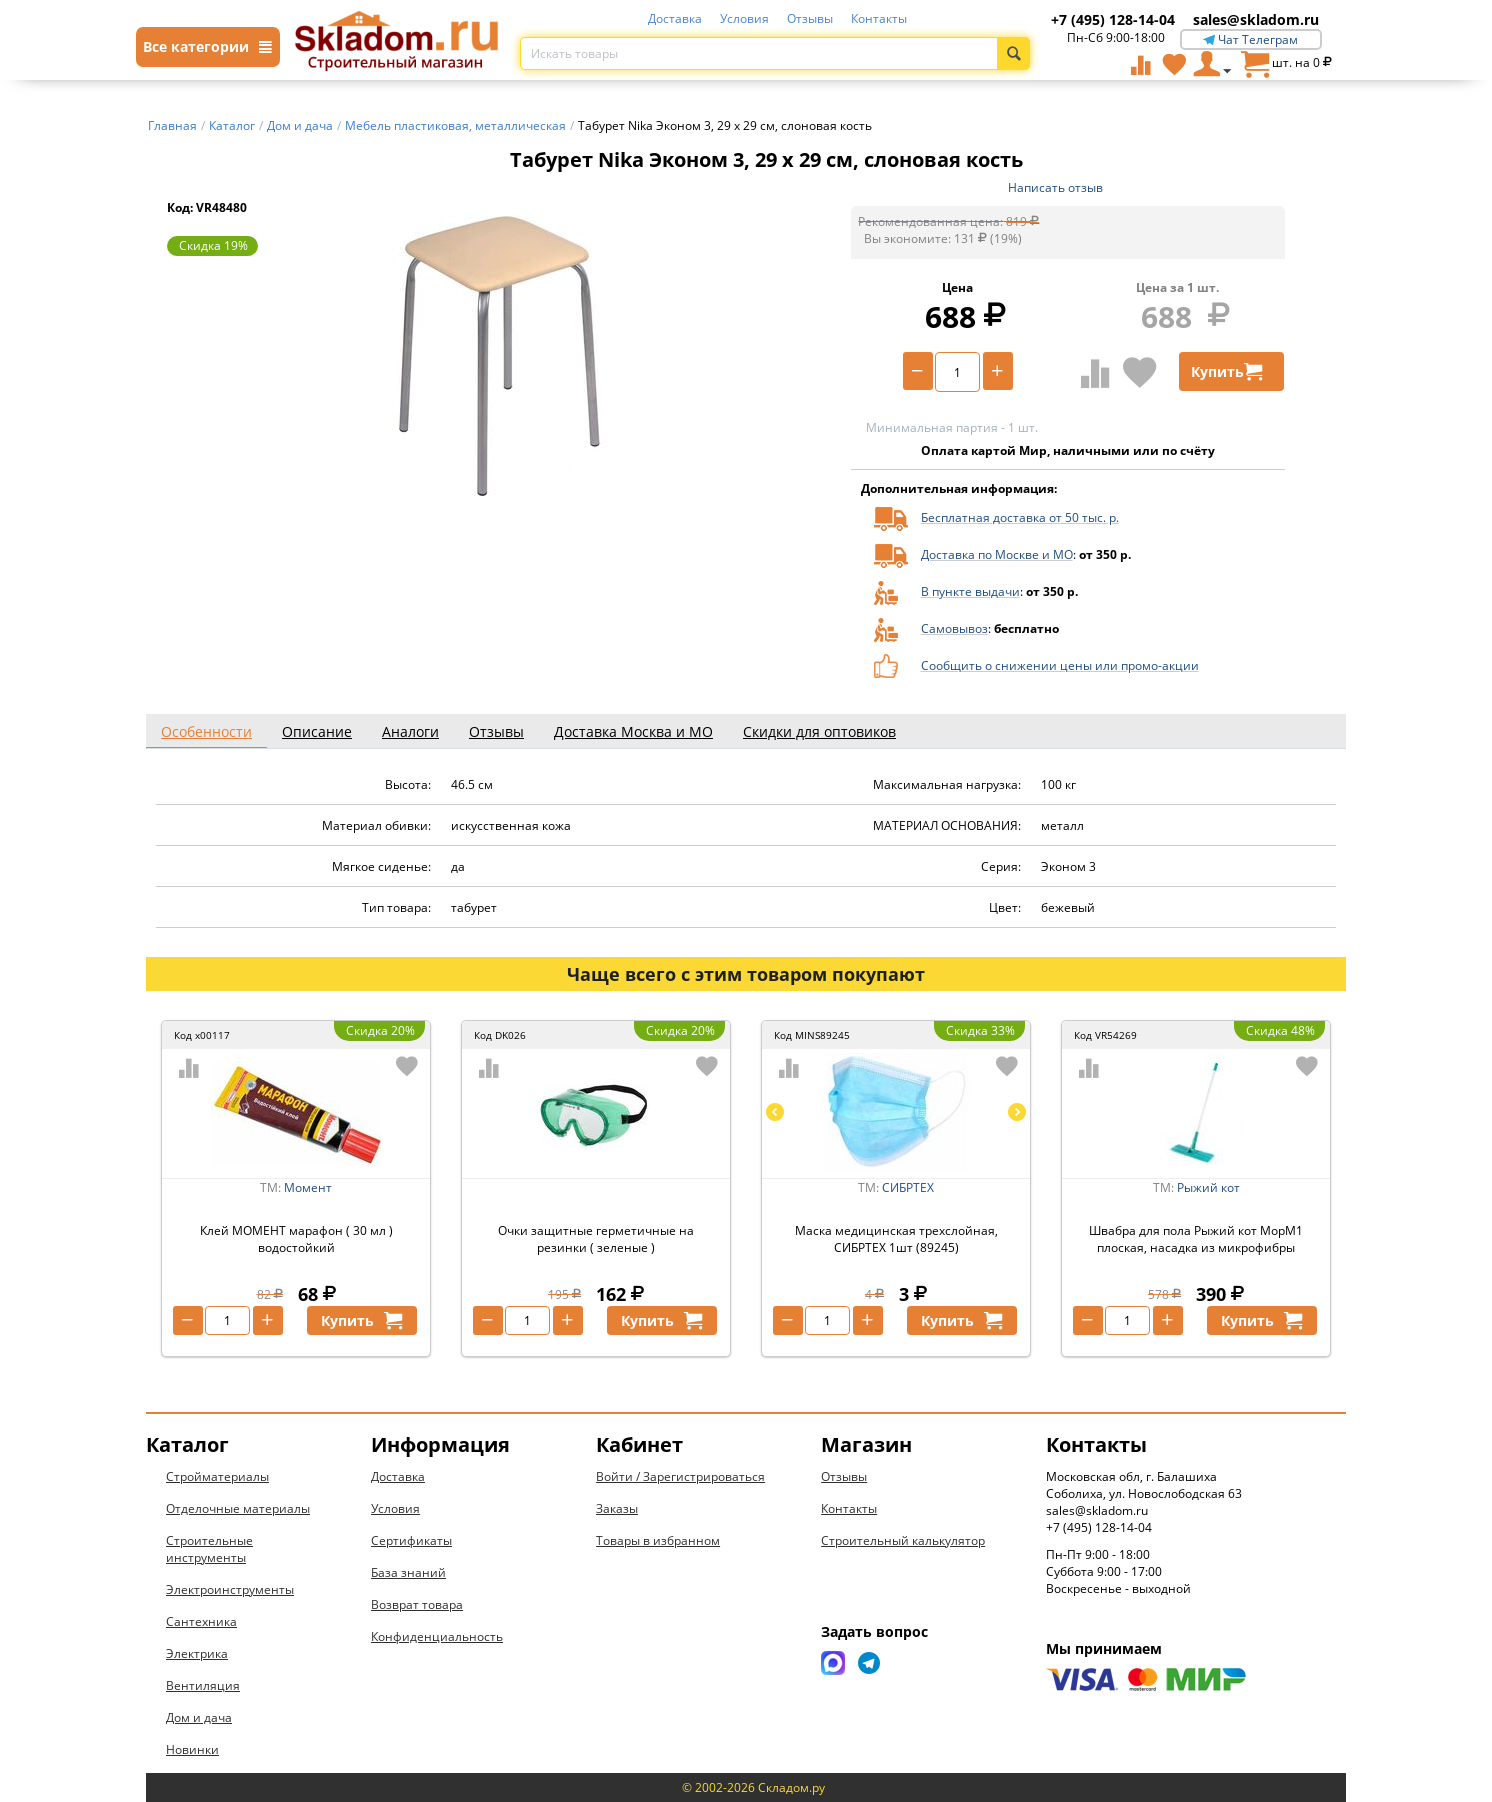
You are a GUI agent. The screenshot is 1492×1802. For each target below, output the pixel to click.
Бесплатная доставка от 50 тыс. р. (1020, 517)
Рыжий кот (1208, 1187)
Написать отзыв (1055, 187)
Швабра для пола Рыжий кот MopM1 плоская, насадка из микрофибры (1196, 1239)
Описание (317, 731)
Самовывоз (954, 628)
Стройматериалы (217, 1476)
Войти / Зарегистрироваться (680, 1476)
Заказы (617, 1508)
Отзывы (810, 18)
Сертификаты (411, 1540)
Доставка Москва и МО (633, 731)
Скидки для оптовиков (819, 731)
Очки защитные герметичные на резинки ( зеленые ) (596, 1239)
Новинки (192, 1749)
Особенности (206, 731)
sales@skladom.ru (1256, 19)
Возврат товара (417, 1604)
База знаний (408, 1572)
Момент (308, 1187)
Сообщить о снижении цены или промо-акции (1060, 665)
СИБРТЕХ (908, 1187)
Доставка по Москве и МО (997, 554)
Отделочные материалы (238, 1508)
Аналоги (410, 731)
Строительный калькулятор (903, 1540)
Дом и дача (199, 1717)
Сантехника (201, 1621)
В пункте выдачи (970, 591)
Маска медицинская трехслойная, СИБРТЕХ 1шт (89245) (896, 1239)
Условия (744, 18)
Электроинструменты (230, 1589)
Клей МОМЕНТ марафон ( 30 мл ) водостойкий (296, 1239)
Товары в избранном (658, 1540)
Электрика (197, 1653)
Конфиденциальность (437, 1636)
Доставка (675, 18)
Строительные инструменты (209, 1549)
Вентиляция (203, 1685)
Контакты (879, 18)
